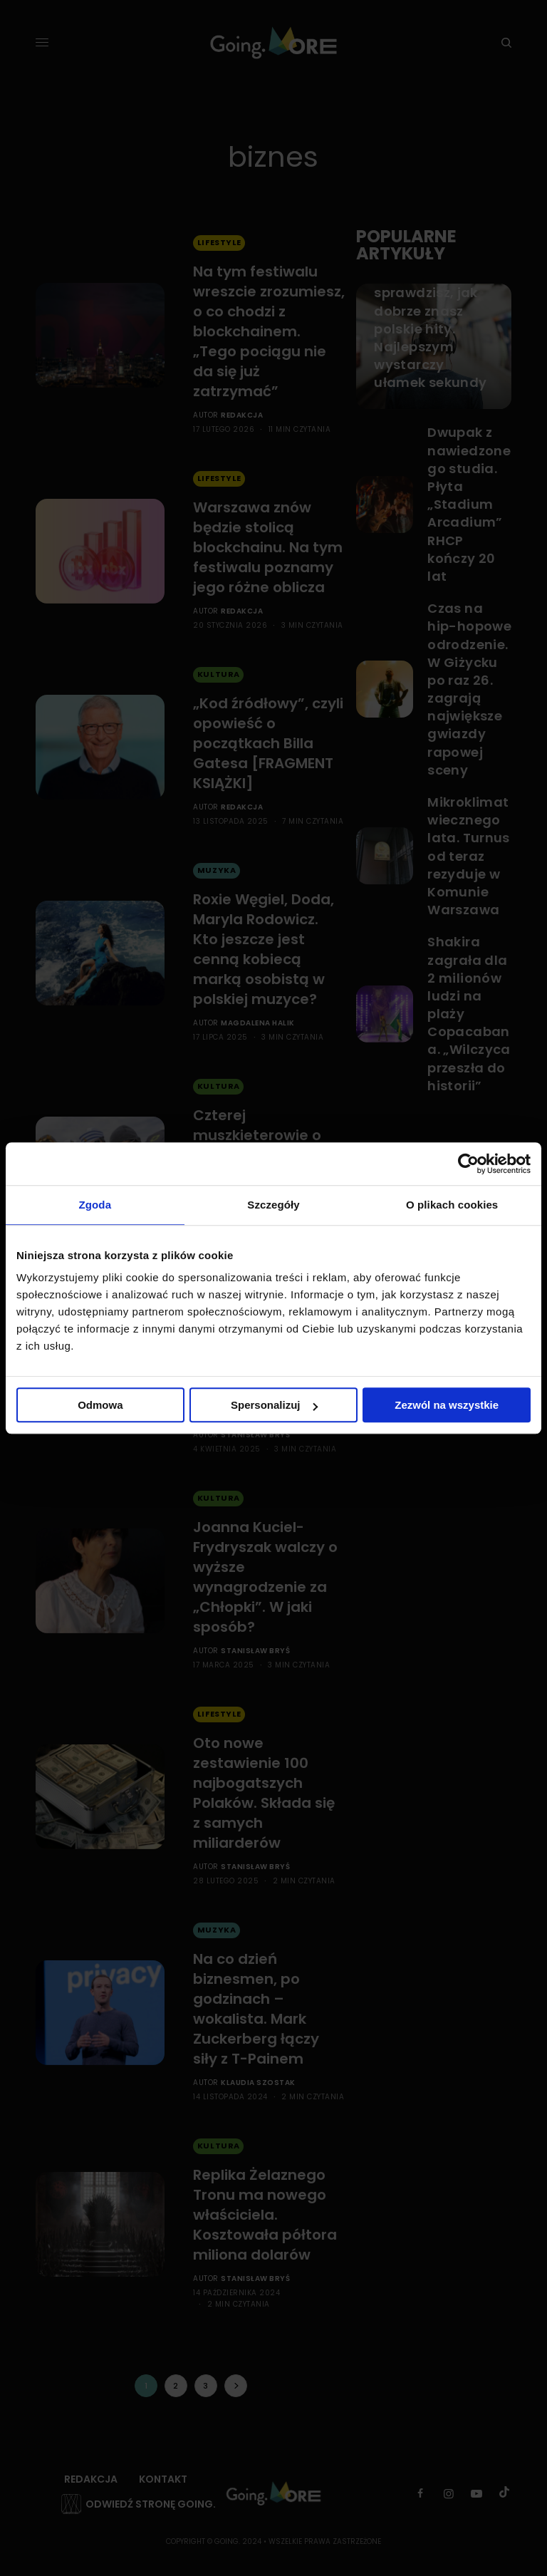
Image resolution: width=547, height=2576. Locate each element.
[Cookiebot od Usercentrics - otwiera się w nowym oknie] (468, 1163)
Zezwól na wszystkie (447, 1405)
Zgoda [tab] (95, 1205)
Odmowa (100, 1405)
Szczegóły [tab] (273, 1205)
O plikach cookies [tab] (452, 1205)
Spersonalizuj (274, 1405)
